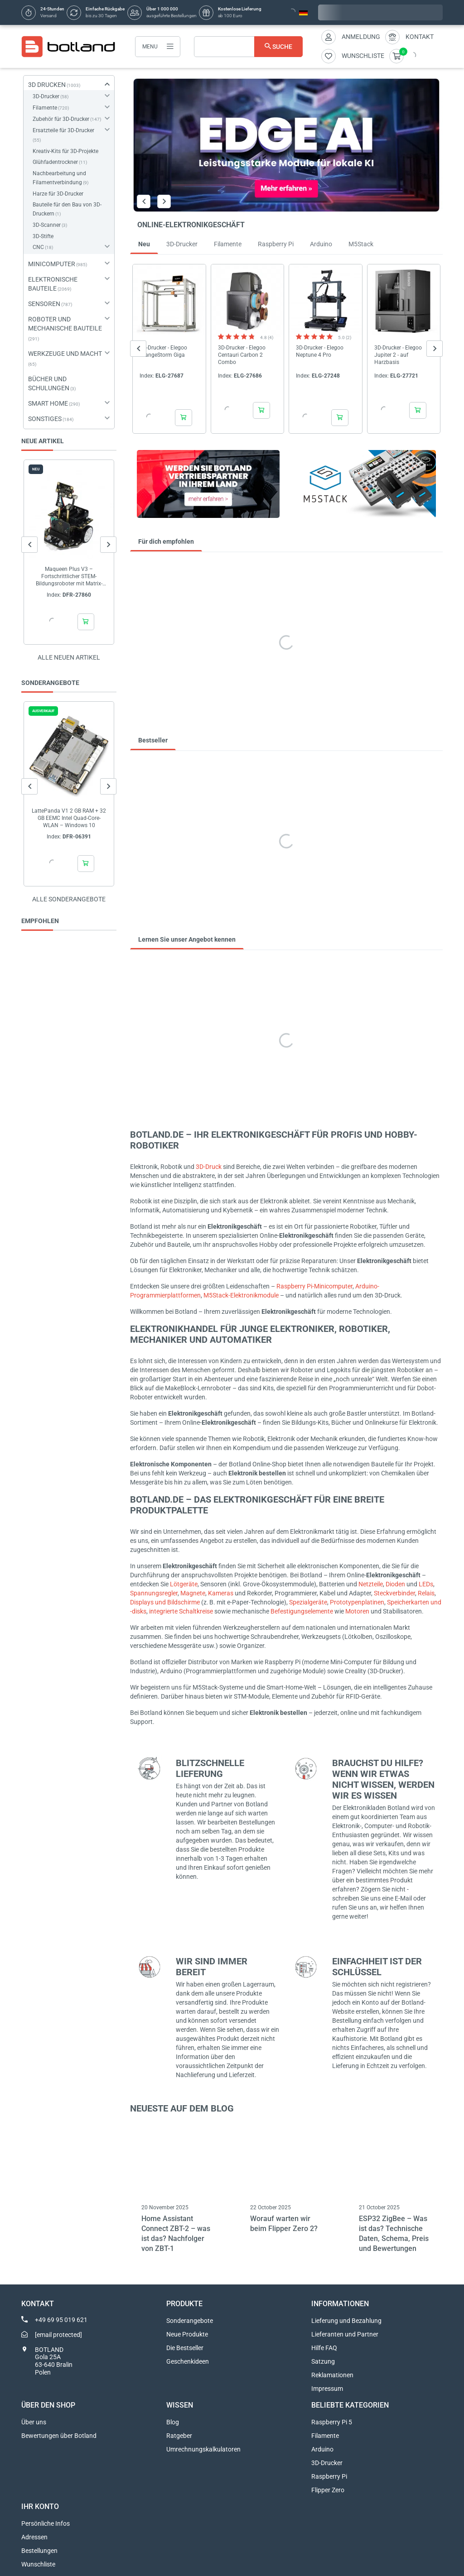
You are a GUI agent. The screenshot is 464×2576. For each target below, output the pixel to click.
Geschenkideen (187, 2361)
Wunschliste (38, 2564)
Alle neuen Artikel (69, 657)
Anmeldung (361, 36)
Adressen (34, 2537)
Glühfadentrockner (55, 162)
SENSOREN (44, 303)
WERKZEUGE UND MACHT (65, 353)
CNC (38, 247)
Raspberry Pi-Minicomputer (314, 1286)
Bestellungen (39, 2550)
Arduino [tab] (321, 244)
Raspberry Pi (329, 2476)
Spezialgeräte (308, 1602)
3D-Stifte (43, 236)
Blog (172, 2422)
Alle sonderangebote (69, 899)
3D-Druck (209, 1166)
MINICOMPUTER (51, 264)
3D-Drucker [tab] (182, 244)
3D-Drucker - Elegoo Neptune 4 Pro (319, 351)
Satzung (323, 2361)
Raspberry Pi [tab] (276, 244)
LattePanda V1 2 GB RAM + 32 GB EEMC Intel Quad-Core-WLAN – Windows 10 (69, 818)
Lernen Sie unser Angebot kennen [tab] (187, 939)
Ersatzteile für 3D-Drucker (63, 130)
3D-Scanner (47, 225)
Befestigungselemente (302, 1611)
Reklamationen (332, 2375)
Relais (426, 1593)
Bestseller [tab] (153, 740)
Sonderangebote (189, 2320)
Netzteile (370, 1584)
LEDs (426, 1584)
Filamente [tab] (228, 244)
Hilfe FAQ (324, 2347)
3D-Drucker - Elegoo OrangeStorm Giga (163, 351)
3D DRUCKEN (47, 84)
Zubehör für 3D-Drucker (61, 119)
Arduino (322, 2449)
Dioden (395, 1584)
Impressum (327, 2388)
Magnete (192, 1593)
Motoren (357, 1611)
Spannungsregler (154, 1593)
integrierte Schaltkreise (181, 1611)
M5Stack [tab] (360, 244)
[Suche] (248, 46)
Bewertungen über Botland (59, 2435)
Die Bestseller (184, 2347)
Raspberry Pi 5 (331, 2422)
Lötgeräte (184, 1584)
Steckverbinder (394, 1593)
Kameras (220, 1593)
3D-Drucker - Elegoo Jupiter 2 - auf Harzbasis (398, 354)
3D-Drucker (46, 96)
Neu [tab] (144, 244)
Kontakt (420, 36)
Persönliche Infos (45, 2523)
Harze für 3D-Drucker (58, 194)
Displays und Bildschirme (165, 1602)
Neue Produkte (187, 2334)
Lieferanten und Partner (344, 2334)
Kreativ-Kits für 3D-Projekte (65, 151)
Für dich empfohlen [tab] (166, 541)
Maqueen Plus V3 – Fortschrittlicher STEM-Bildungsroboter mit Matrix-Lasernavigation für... (69, 576)
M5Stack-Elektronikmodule (241, 1295)
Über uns (33, 2422)
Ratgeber (179, 2435)
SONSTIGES (45, 418)
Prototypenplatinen (357, 1602)
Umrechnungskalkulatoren (203, 2449)
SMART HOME (48, 403)
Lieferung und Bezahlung (346, 2320)
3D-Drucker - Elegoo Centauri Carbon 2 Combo (242, 354)
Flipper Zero (327, 2490)
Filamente (45, 108)
